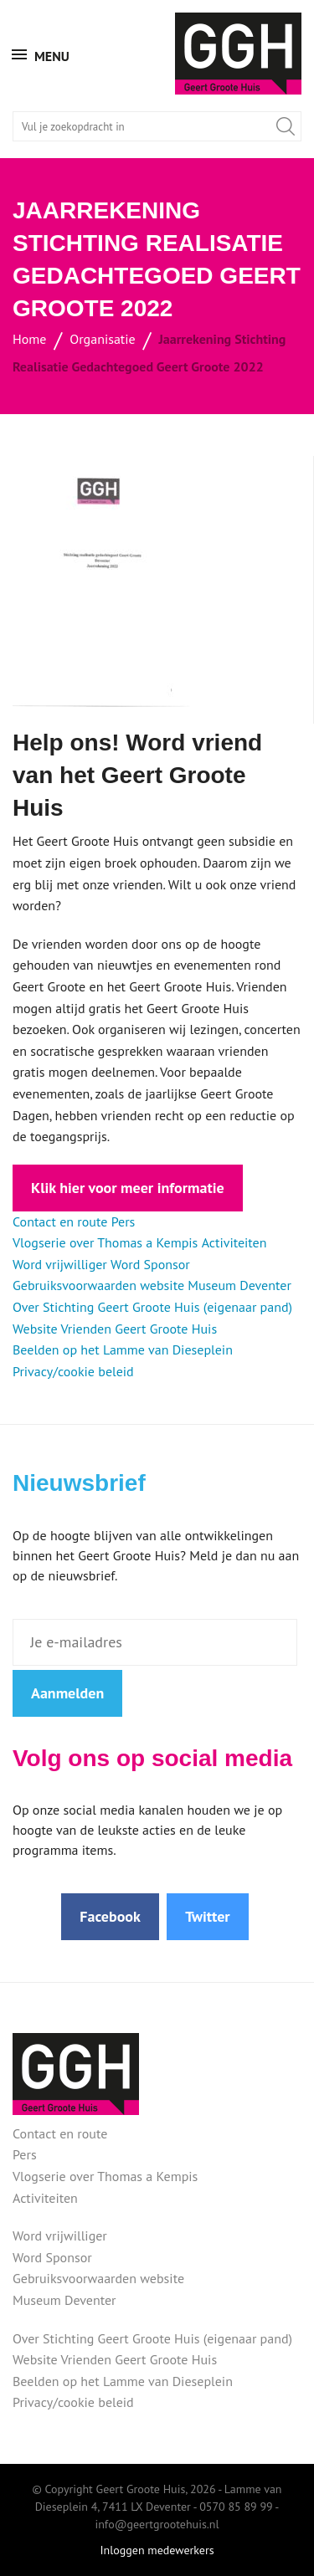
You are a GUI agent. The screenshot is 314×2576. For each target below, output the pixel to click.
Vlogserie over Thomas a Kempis (105, 1242)
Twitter (207, 1916)
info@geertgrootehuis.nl (157, 2524)
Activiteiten (234, 1242)
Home (29, 338)
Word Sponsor (150, 1264)
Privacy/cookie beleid (73, 1371)
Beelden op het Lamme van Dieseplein (123, 1349)
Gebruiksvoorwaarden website (98, 1285)
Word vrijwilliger (60, 1264)
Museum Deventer (239, 1285)
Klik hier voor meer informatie (127, 1187)
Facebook (110, 1916)
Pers (123, 1221)
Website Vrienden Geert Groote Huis (115, 1328)
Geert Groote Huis (238, 54)
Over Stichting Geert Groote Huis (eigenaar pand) (152, 1306)
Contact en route (60, 1221)
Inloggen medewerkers (157, 2550)
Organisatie (102, 338)
